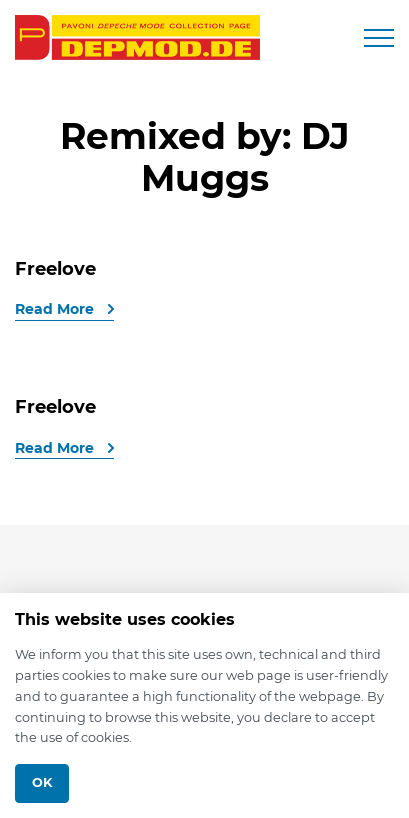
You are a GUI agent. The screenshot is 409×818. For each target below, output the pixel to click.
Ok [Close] (42, 782)
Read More (56, 309)
